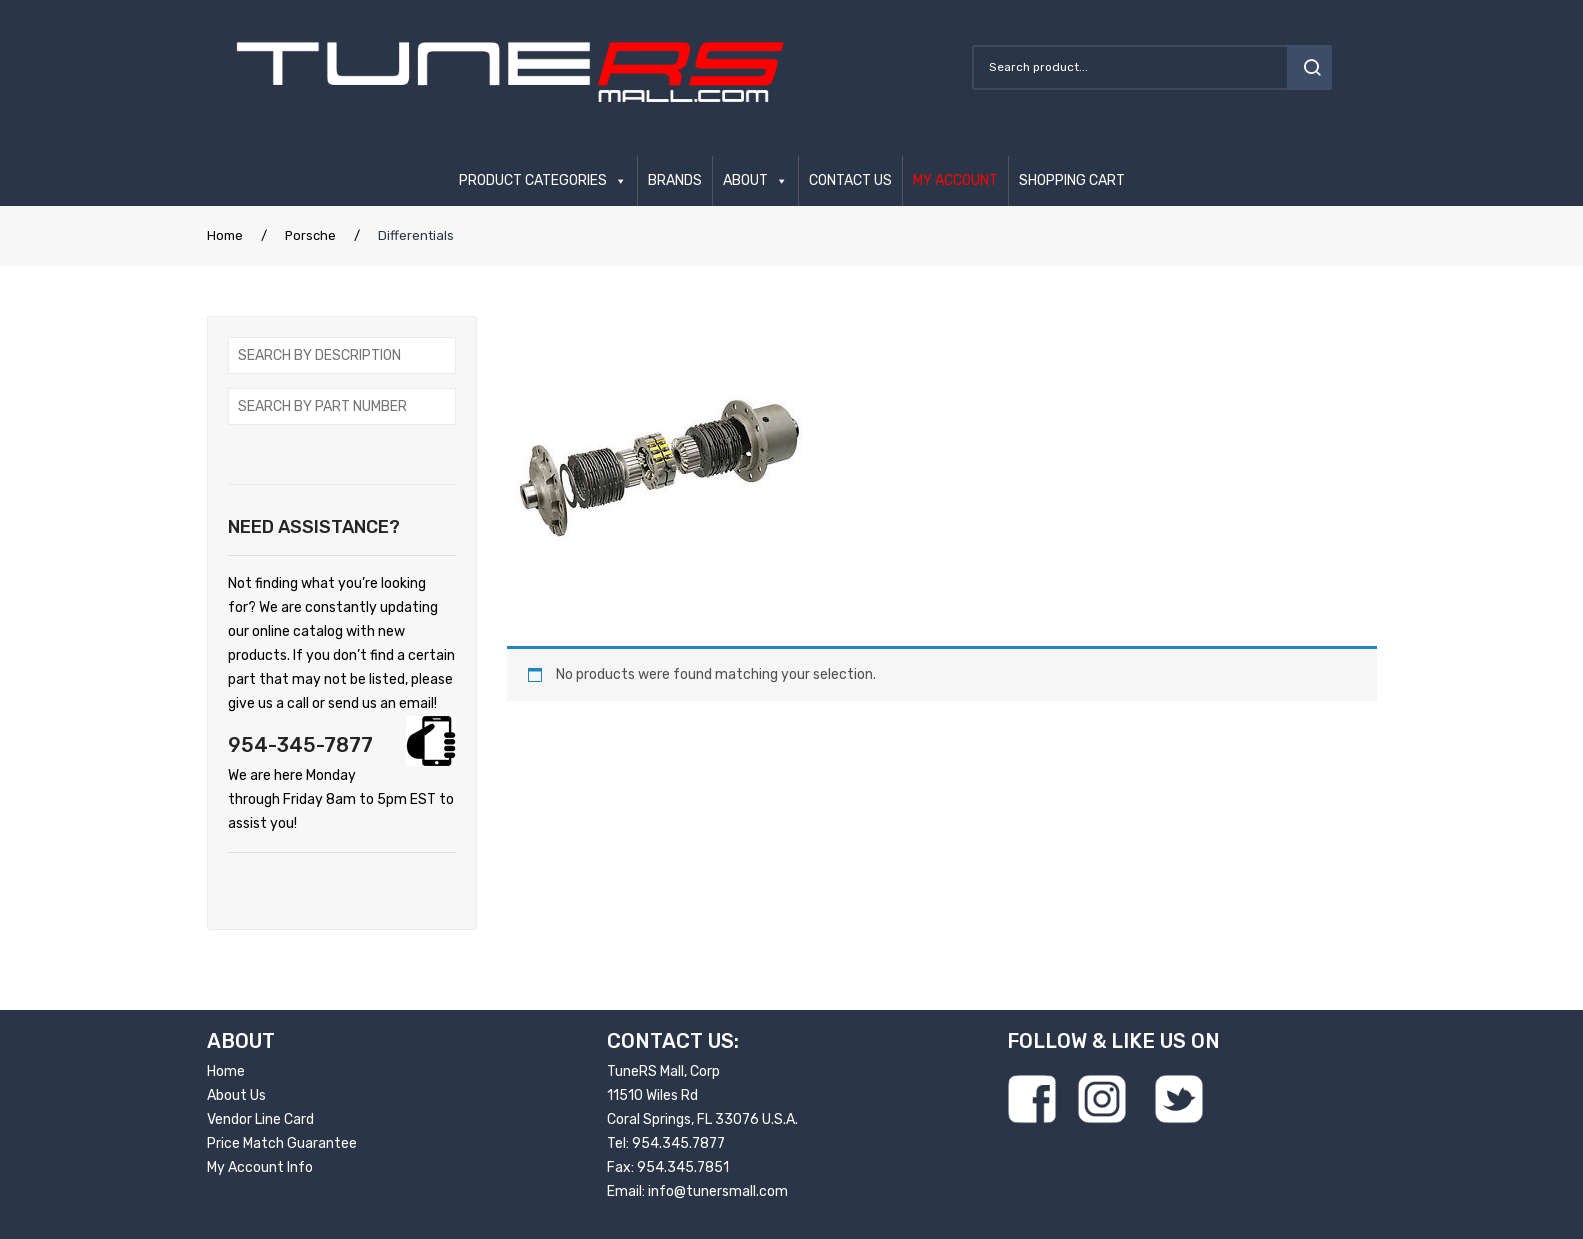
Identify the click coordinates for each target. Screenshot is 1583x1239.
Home (225, 235)
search (1309, 67)
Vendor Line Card (260, 1119)
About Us (236, 1095)
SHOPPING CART (1072, 180)
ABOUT (745, 180)
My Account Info (260, 1167)
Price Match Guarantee (282, 1143)
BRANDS (675, 180)
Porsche (310, 235)
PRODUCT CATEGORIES (533, 180)
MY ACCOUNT (955, 180)
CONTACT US (850, 180)
